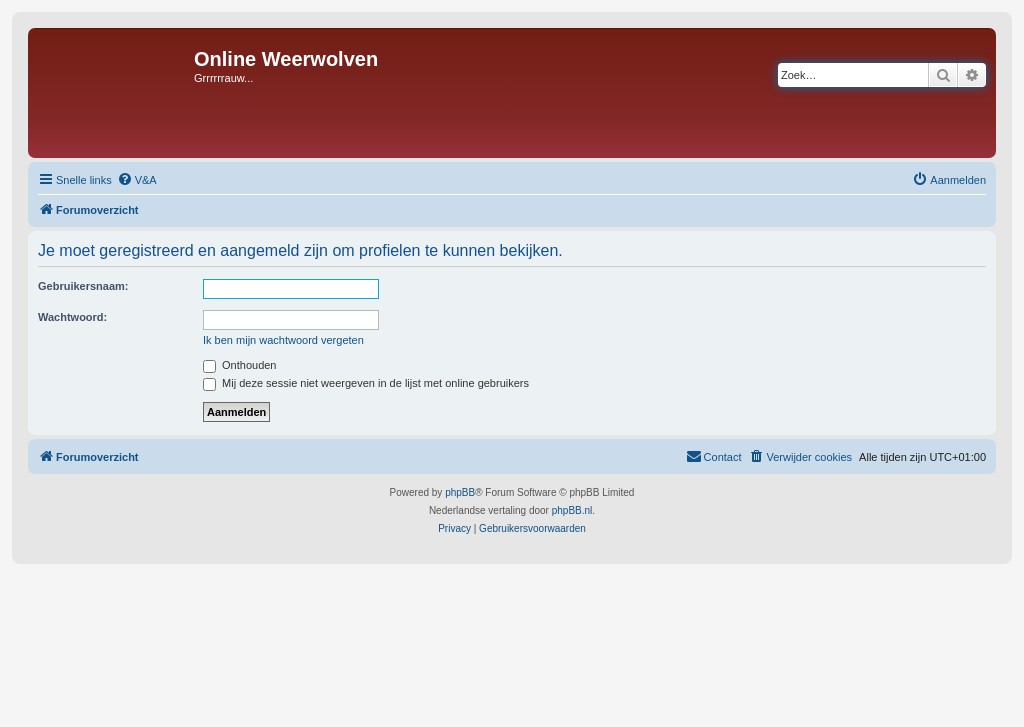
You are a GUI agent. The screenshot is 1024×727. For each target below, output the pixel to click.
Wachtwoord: (72, 317)
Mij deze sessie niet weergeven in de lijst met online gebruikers (366, 383)
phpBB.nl (572, 510)
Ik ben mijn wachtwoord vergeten (283, 340)
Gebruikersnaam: (83, 286)
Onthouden (240, 365)
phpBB (460, 492)
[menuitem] (137, 180)
